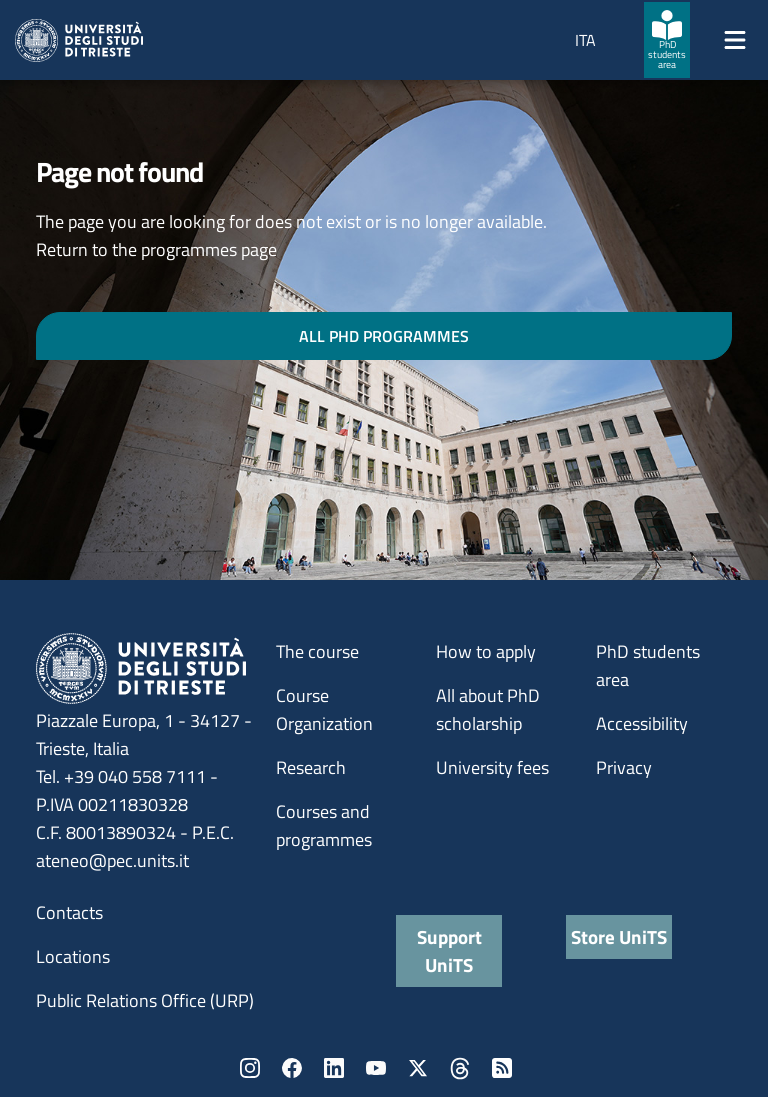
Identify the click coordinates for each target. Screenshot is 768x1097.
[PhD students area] (667, 40)
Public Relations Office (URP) (145, 1000)
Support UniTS (449, 950)
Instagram (250, 1068)
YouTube (376, 1068)
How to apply (486, 651)
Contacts (69, 912)
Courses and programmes (324, 825)
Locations (73, 956)
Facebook (292, 1068)
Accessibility (642, 723)
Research (311, 767)
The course (317, 651)
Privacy (624, 767)
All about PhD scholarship (488, 709)
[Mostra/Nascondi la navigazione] (735, 40)
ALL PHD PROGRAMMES (384, 336)
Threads (460, 1068)
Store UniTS (619, 936)
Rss (502, 1068)
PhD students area (648, 665)
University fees (492, 767)
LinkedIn (334, 1068)
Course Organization (324, 709)
